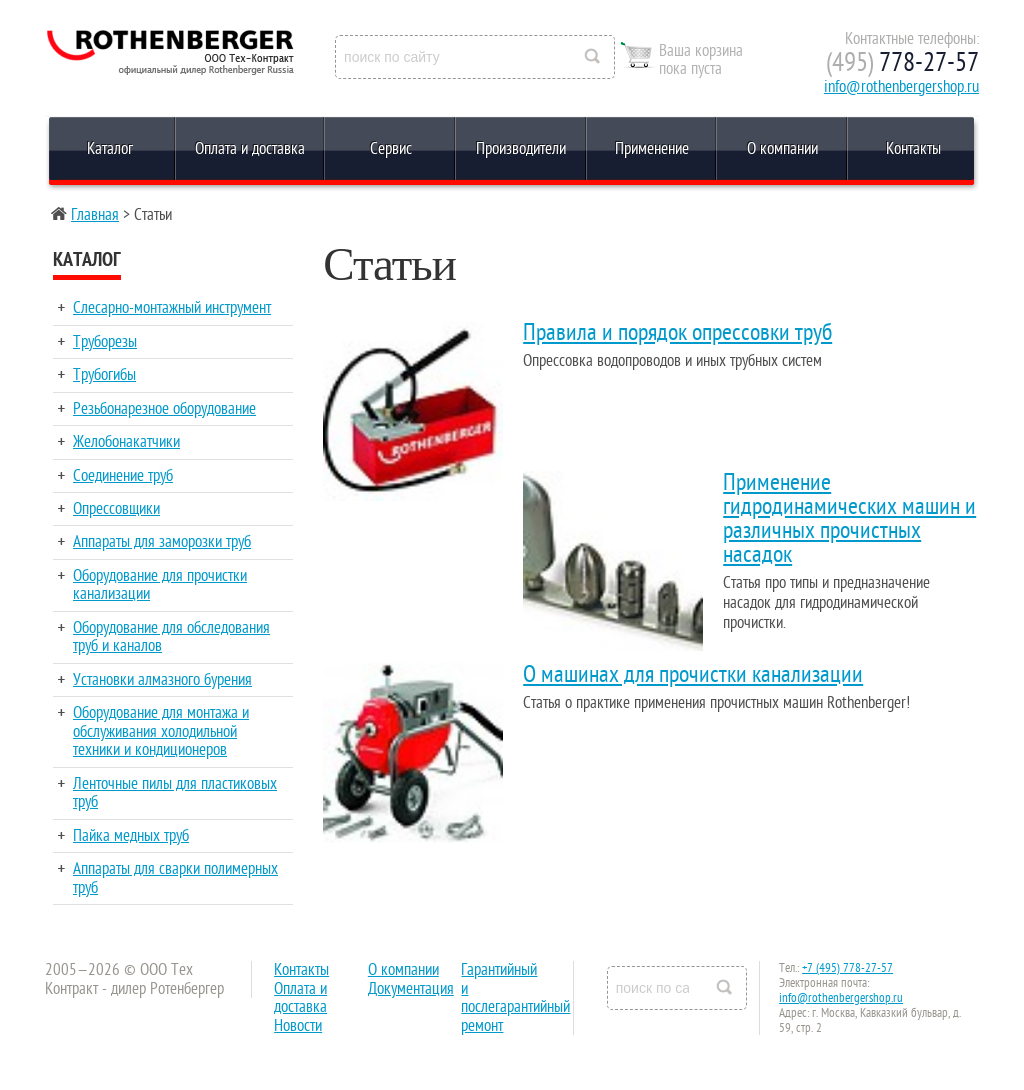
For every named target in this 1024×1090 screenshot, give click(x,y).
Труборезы (105, 342)
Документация (411, 989)
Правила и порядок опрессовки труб (677, 332)
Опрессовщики (116, 509)
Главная (95, 215)
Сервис (391, 149)
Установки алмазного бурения (162, 680)
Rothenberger (124, 58)
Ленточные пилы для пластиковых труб (175, 793)
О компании (782, 149)
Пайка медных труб (131, 836)
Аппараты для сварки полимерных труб (175, 878)
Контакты (913, 149)
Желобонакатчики (126, 442)
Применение (652, 149)
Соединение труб (123, 476)
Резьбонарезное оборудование (164, 409)
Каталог (110, 149)
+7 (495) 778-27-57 (847, 968)
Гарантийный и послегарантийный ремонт (515, 997)
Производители (521, 149)
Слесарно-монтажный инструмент (172, 308)
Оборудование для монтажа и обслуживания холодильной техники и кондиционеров (161, 731)
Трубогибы (104, 375)
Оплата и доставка (250, 149)
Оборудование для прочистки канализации (160, 585)
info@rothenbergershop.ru (901, 87)
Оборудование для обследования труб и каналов (171, 637)
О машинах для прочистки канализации (693, 674)
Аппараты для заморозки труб (162, 542)
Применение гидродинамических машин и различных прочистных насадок (849, 518)
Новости (298, 1026)
